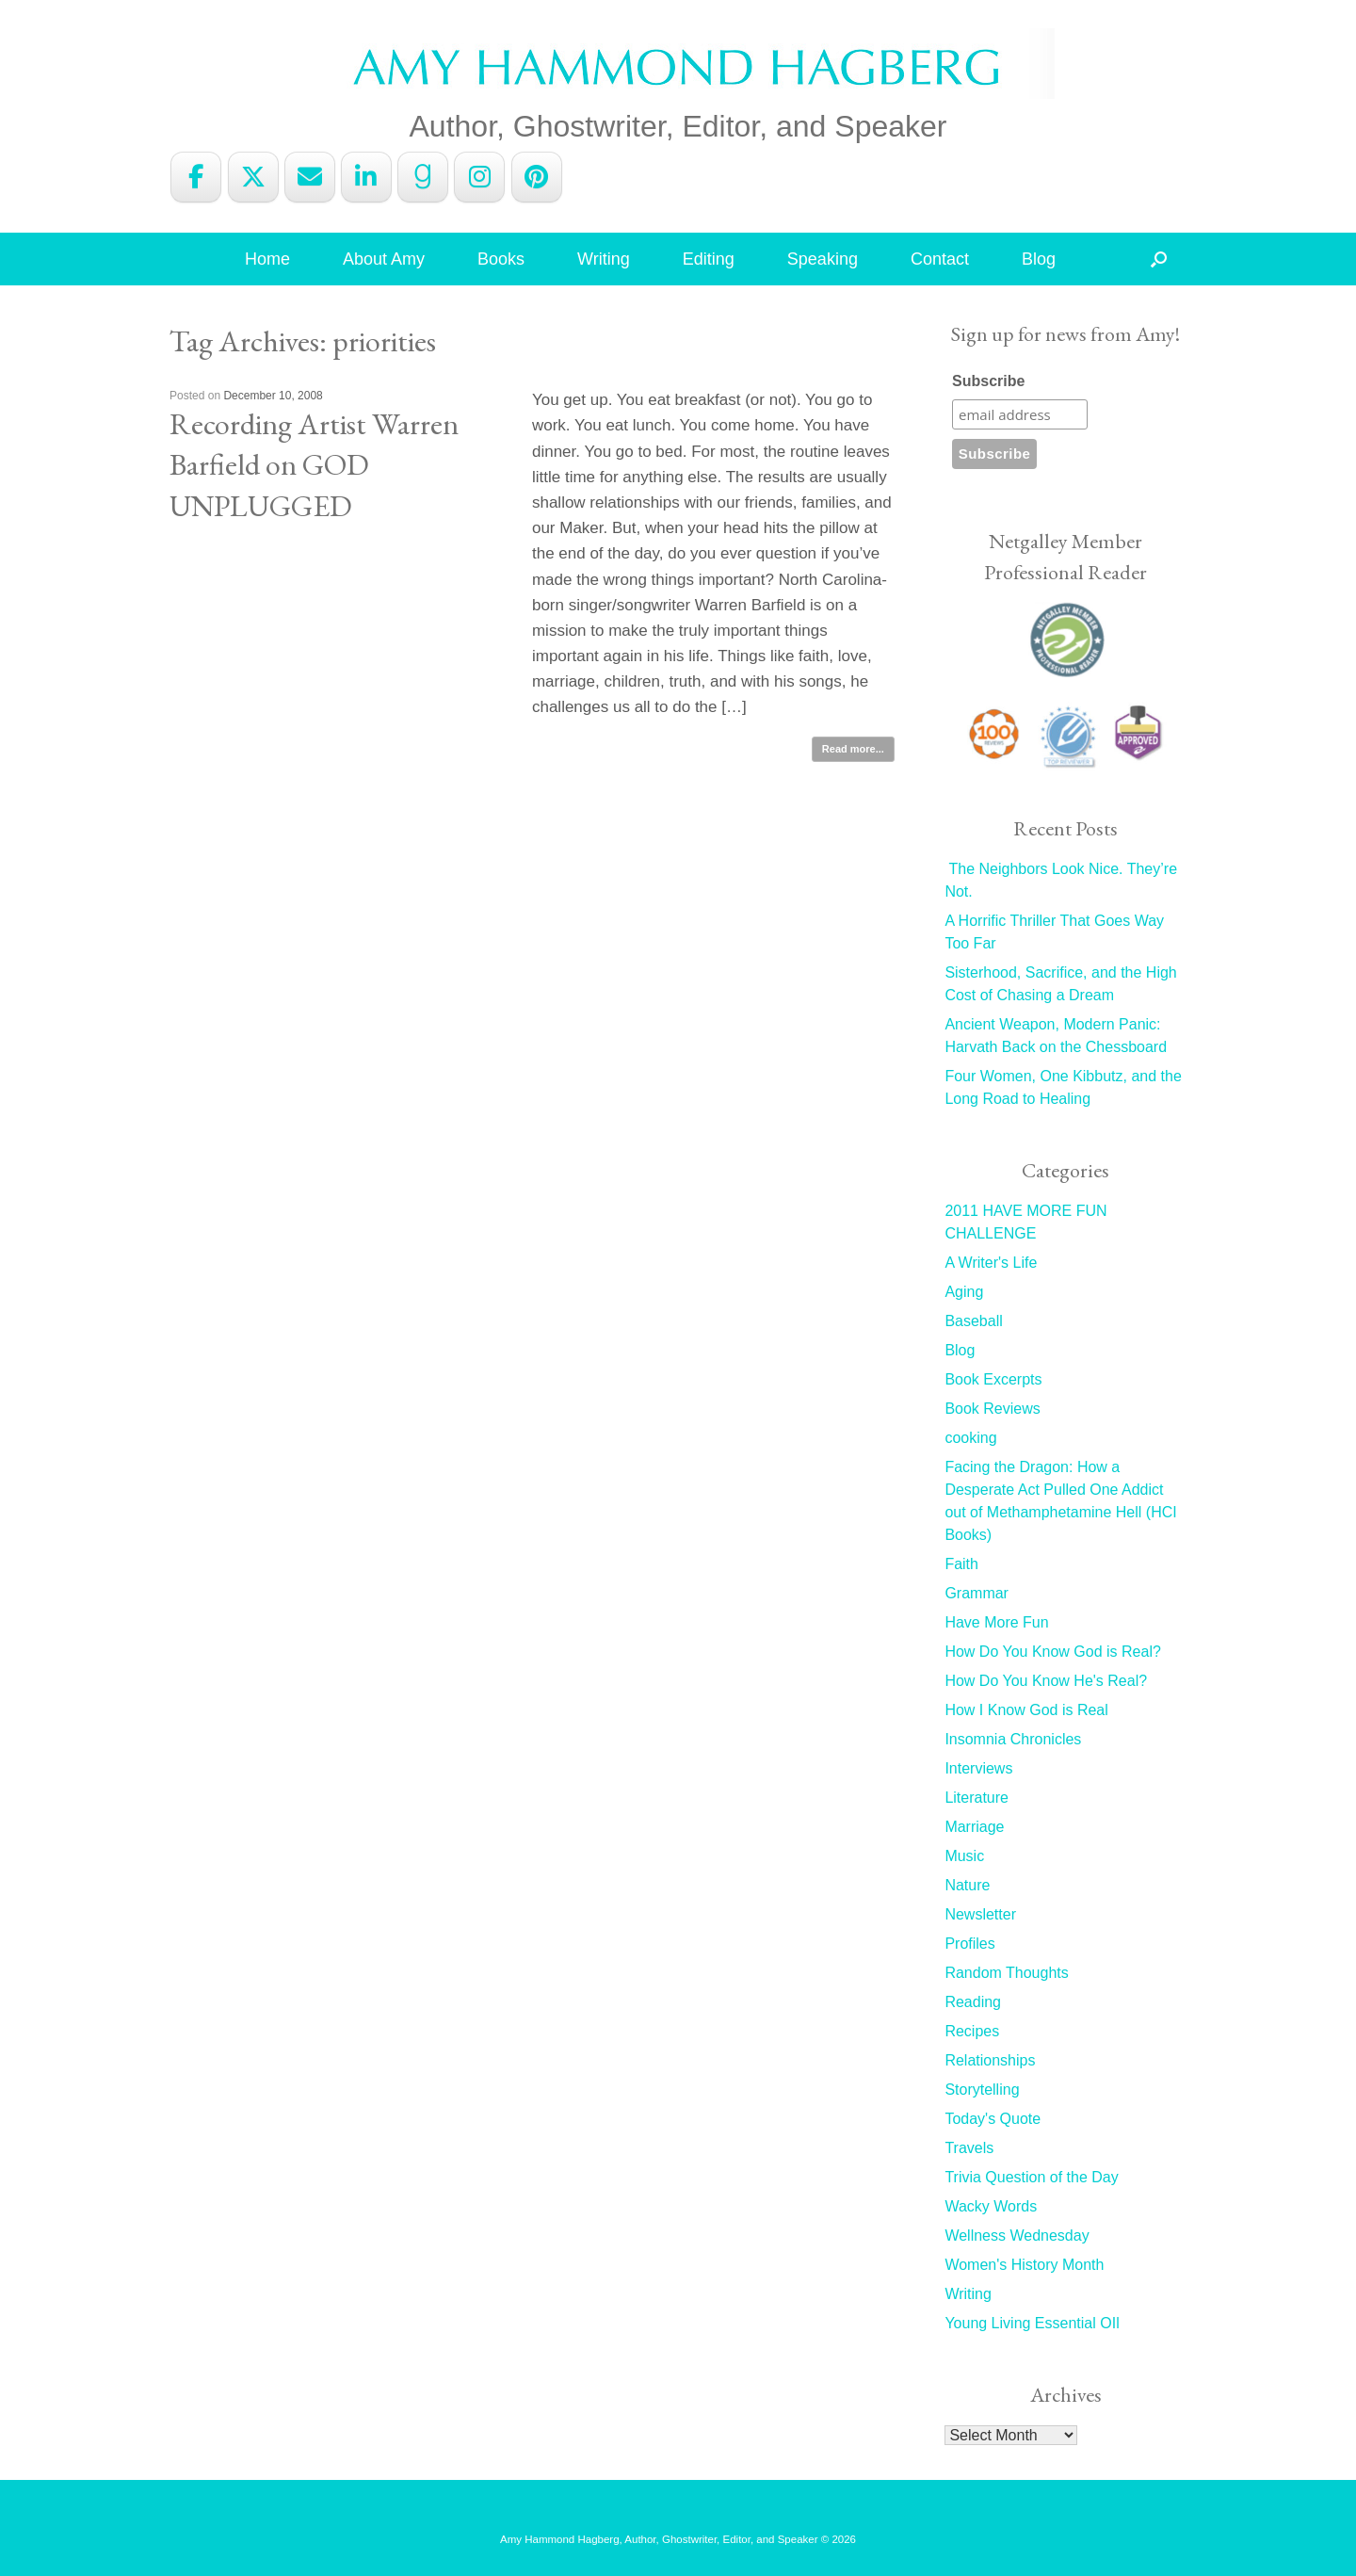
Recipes (971, 2031)
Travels (968, 2148)
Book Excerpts (992, 1379)
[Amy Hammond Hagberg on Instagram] (479, 177)
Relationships (989, 2060)
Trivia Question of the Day (1031, 2177)
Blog (1039, 259)
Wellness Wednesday (1016, 2236)
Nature (967, 1885)
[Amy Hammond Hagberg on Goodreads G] (422, 177)
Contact (940, 259)
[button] (1158, 259)
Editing (708, 259)
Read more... (853, 748)
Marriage (974, 1827)
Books (501, 259)
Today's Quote (992, 2119)
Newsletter (980, 1914)
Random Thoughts (1006, 1973)
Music (964, 1856)
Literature (976, 1798)
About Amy (384, 259)
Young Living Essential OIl (1031, 2323)
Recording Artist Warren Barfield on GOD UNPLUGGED (314, 464)
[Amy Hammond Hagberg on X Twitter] (253, 177)
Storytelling (981, 2090)
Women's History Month (1024, 2265)
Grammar (976, 1593)
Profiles (969, 1944)
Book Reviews (992, 1409)
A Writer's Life (990, 1263)
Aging (963, 1292)
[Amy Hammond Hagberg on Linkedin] (366, 177)
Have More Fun (996, 1622)
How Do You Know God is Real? (1052, 1652)
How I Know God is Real (1025, 1710)
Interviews (978, 1768)
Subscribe (988, 381)
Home (267, 259)
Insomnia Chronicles (1012, 1739)
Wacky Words (990, 2206)
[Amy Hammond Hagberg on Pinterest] (536, 177)
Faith (961, 1564)
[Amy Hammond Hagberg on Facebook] (195, 177)
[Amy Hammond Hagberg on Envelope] (309, 177)
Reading (972, 2002)
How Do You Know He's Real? (1045, 1681)
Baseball (973, 1321)
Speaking (822, 259)
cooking (970, 1438)
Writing (603, 259)
